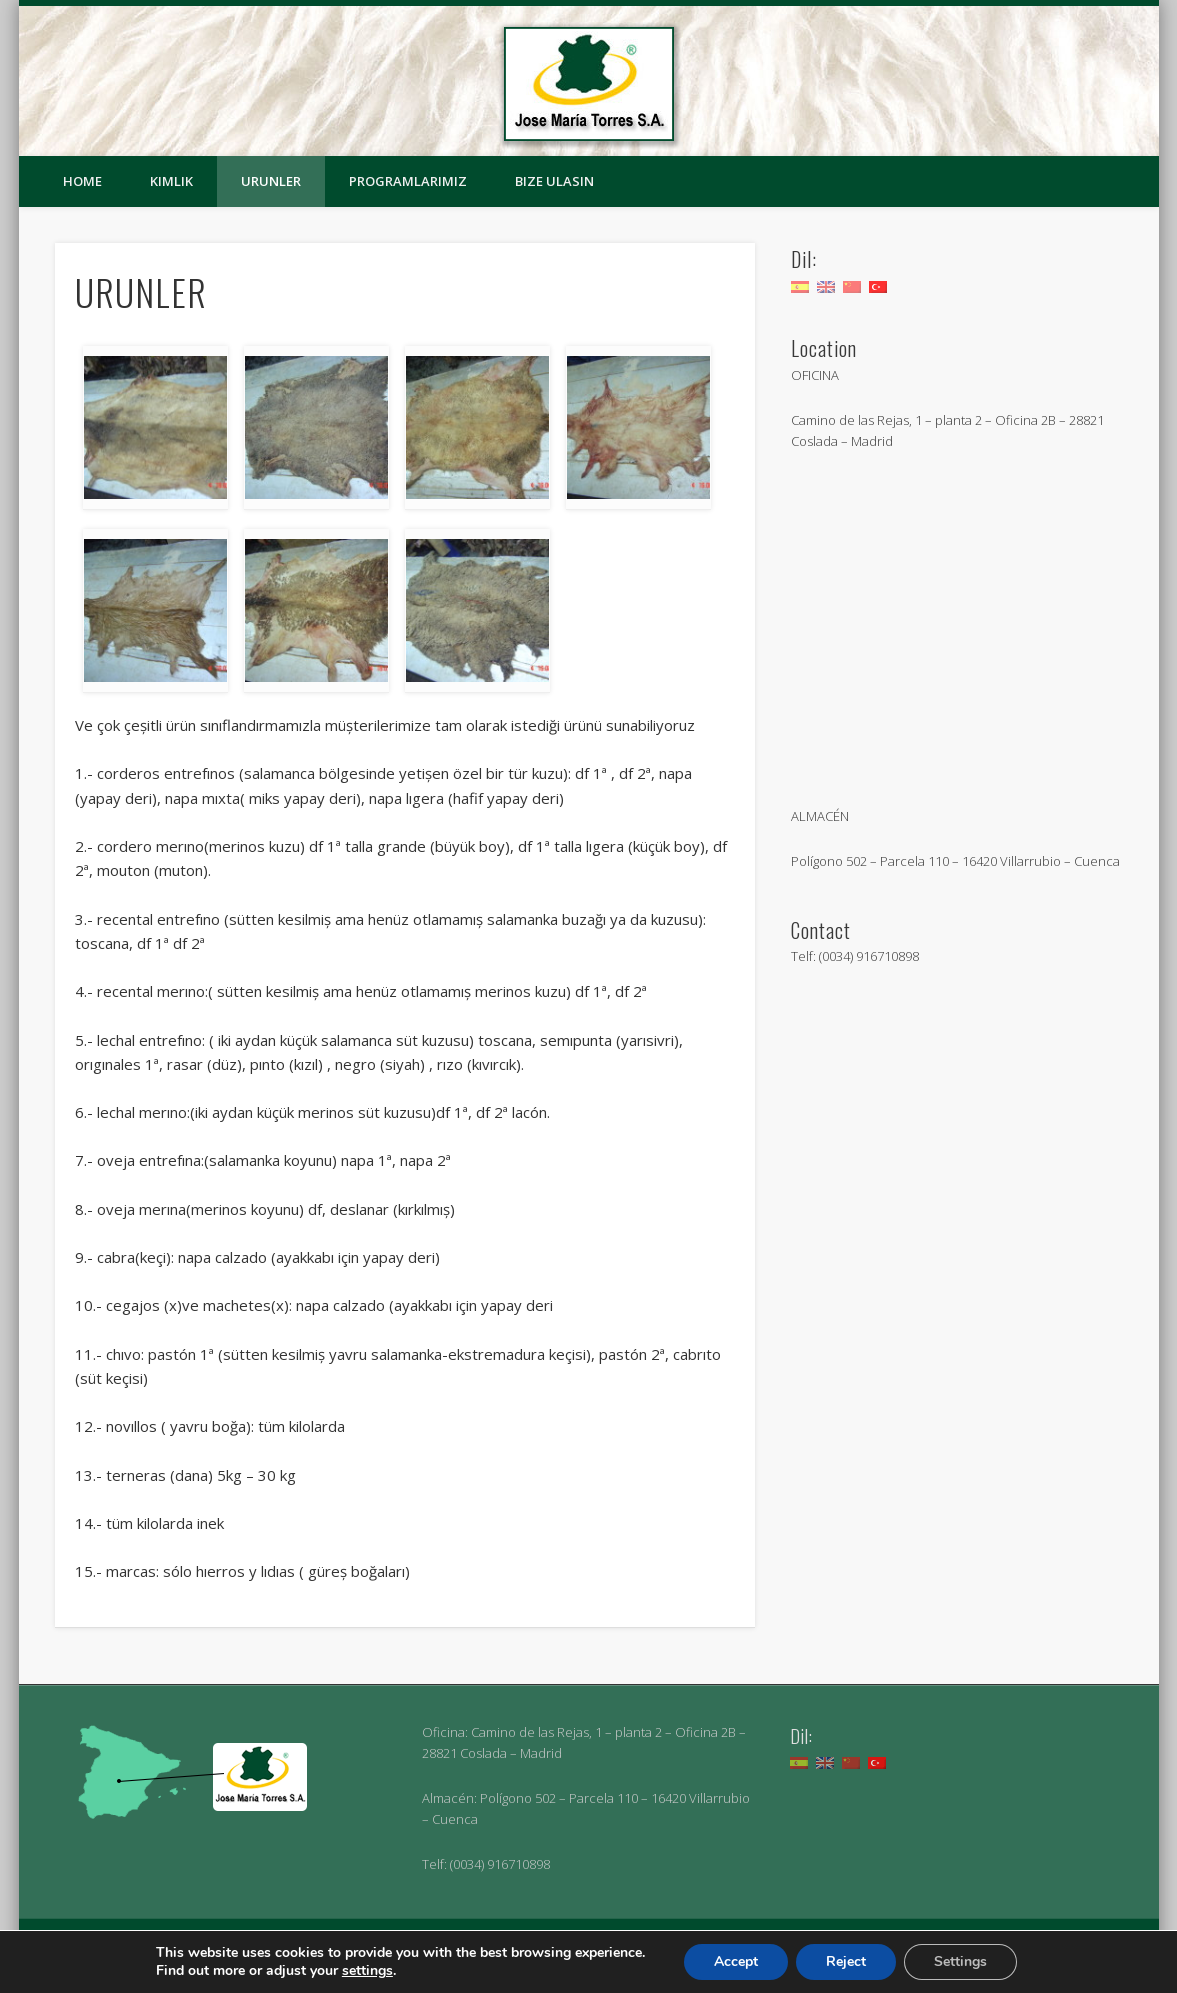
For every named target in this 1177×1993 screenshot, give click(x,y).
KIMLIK (171, 181)
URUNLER (271, 181)
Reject (846, 1961)
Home (82, 181)
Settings (960, 1961)
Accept (736, 1961)
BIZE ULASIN (554, 181)
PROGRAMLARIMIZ (408, 181)
